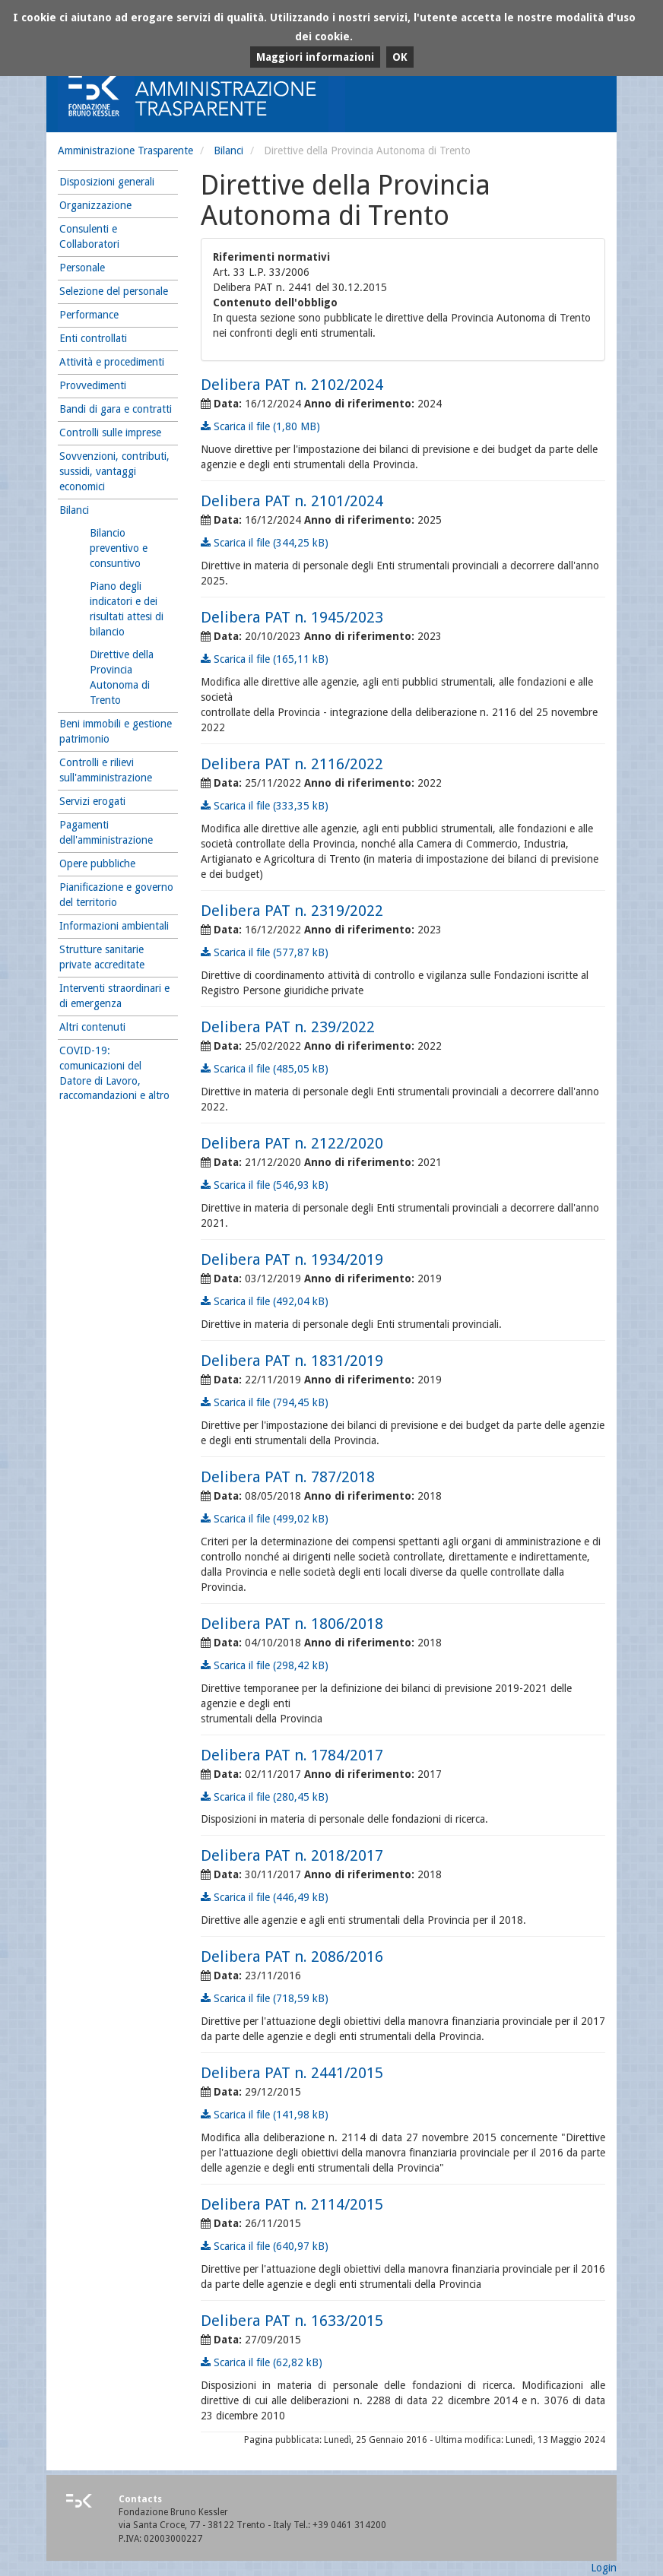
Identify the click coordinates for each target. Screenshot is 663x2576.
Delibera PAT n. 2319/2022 (292, 910)
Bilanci (228, 150)
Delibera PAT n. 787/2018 (288, 1477)
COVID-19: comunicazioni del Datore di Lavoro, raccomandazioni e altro (114, 1073)
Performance (89, 315)
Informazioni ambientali (114, 926)
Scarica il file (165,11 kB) (264, 659)
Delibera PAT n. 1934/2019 (292, 1259)
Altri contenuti (92, 1027)
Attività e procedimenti (111, 362)
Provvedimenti (92, 385)
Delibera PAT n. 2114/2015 (292, 2204)
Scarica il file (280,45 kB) (264, 1797)
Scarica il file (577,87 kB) (264, 952)
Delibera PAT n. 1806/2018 (292, 1623)
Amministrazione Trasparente (125, 150)
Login (604, 2568)
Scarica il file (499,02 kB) (264, 1519)
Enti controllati (93, 338)
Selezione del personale (113, 291)
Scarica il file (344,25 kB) (264, 543)
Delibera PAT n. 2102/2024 (292, 384)
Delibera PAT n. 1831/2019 (292, 1360)
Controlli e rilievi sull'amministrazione (105, 770)
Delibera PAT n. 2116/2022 (292, 764)
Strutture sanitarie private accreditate (101, 957)
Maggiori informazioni (315, 57)
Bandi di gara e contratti (115, 409)
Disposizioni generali (106, 182)
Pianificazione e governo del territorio (116, 894)
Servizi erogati (92, 801)
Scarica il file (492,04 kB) (264, 1301)
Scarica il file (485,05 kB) (264, 1069)
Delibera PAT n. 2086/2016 (292, 1956)
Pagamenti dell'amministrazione (106, 832)
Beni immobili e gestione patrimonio (115, 731)
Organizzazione (95, 205)
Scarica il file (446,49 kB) (264, 1897)
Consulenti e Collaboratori (89, 236)
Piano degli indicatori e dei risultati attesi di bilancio (126, 609)
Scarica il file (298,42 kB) (264, 1665)
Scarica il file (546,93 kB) (264, 1185)
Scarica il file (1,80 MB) (260, 426)
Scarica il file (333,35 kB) (264, 806)
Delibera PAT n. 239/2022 (288, 1027)
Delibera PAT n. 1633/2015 (292, 2320)
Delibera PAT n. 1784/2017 (292, 1755)
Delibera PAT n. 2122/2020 (292, 1143)
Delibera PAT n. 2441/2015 (292, 2073)
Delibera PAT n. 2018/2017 (292, 1855)
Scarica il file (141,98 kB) (264, 2115)
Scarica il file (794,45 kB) (264, 1402)
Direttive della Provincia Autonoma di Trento (122, 677)
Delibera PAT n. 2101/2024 (292, 501)
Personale (82, 267)
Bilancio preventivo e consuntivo (119, 548)
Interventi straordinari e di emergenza (114, 995)
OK (400, 57)
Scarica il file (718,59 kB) (264, 1998)
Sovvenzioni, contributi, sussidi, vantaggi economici (114, 471)
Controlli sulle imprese (110, 432)
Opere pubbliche (97, 863)
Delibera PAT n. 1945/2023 (292, 617)
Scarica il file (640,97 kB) (264, 2246)
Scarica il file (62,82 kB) (261, 2362)
